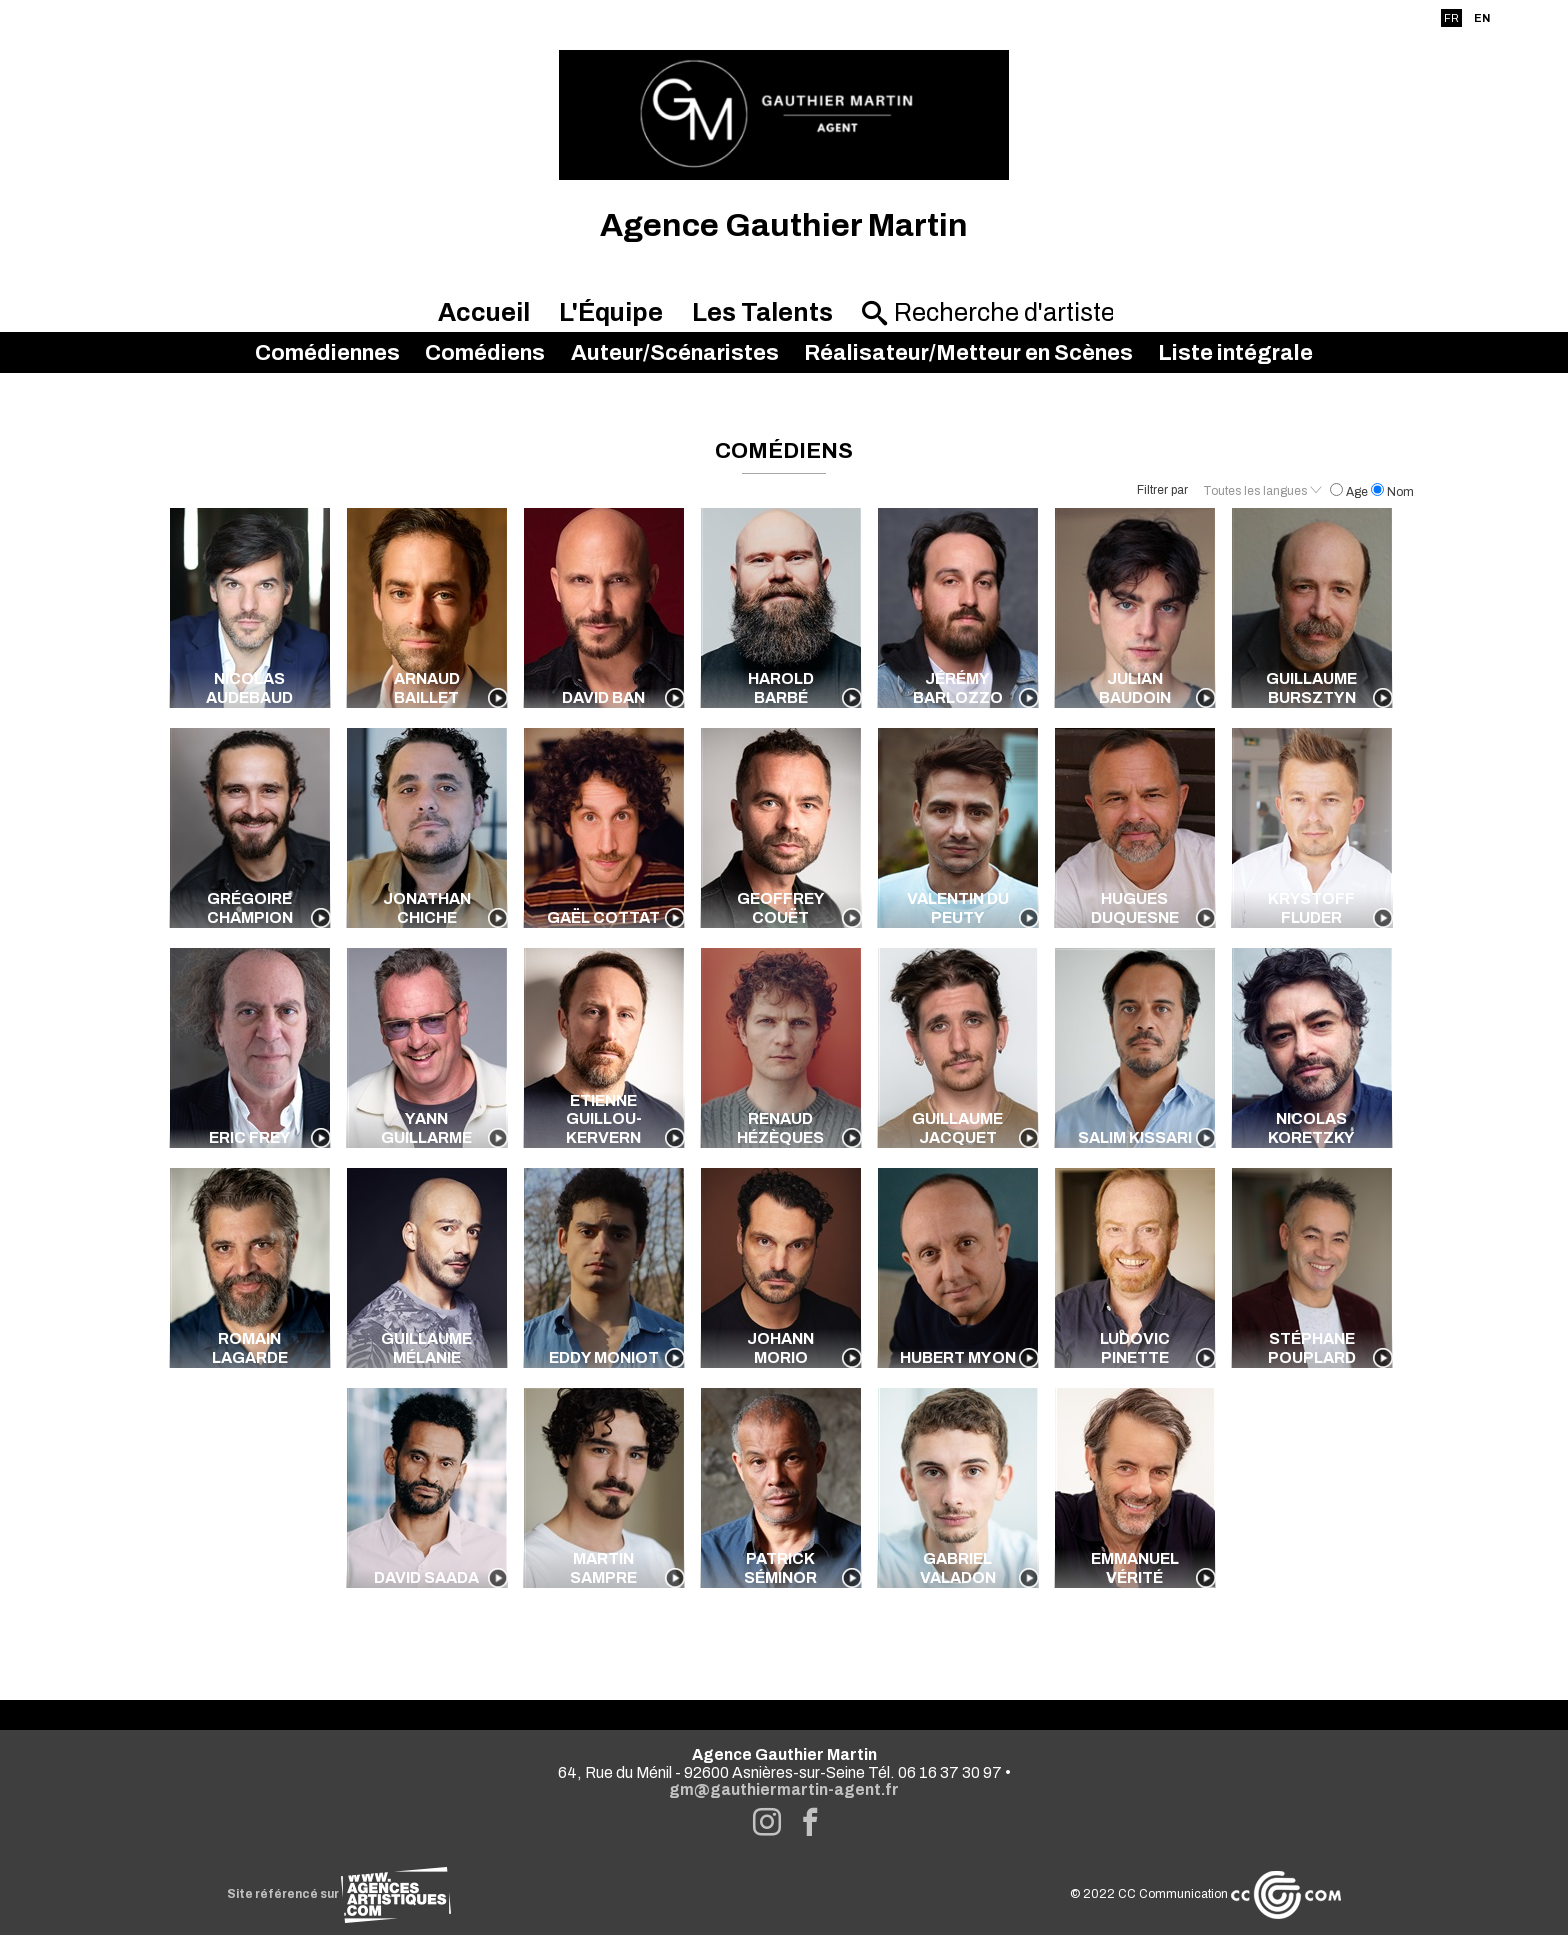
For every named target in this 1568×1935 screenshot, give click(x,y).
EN (1482, 18)
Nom (1392, 492)
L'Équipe (611, 312)
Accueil (484, 312)
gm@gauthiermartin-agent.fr (784, 1789)
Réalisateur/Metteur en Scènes (968, 353)
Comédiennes (327, 353)
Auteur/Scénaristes (675, 353)
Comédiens (485, 353)
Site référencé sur (339, 1894)
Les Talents (762, 312)
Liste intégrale (1235, 353)
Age (1350, 492)
